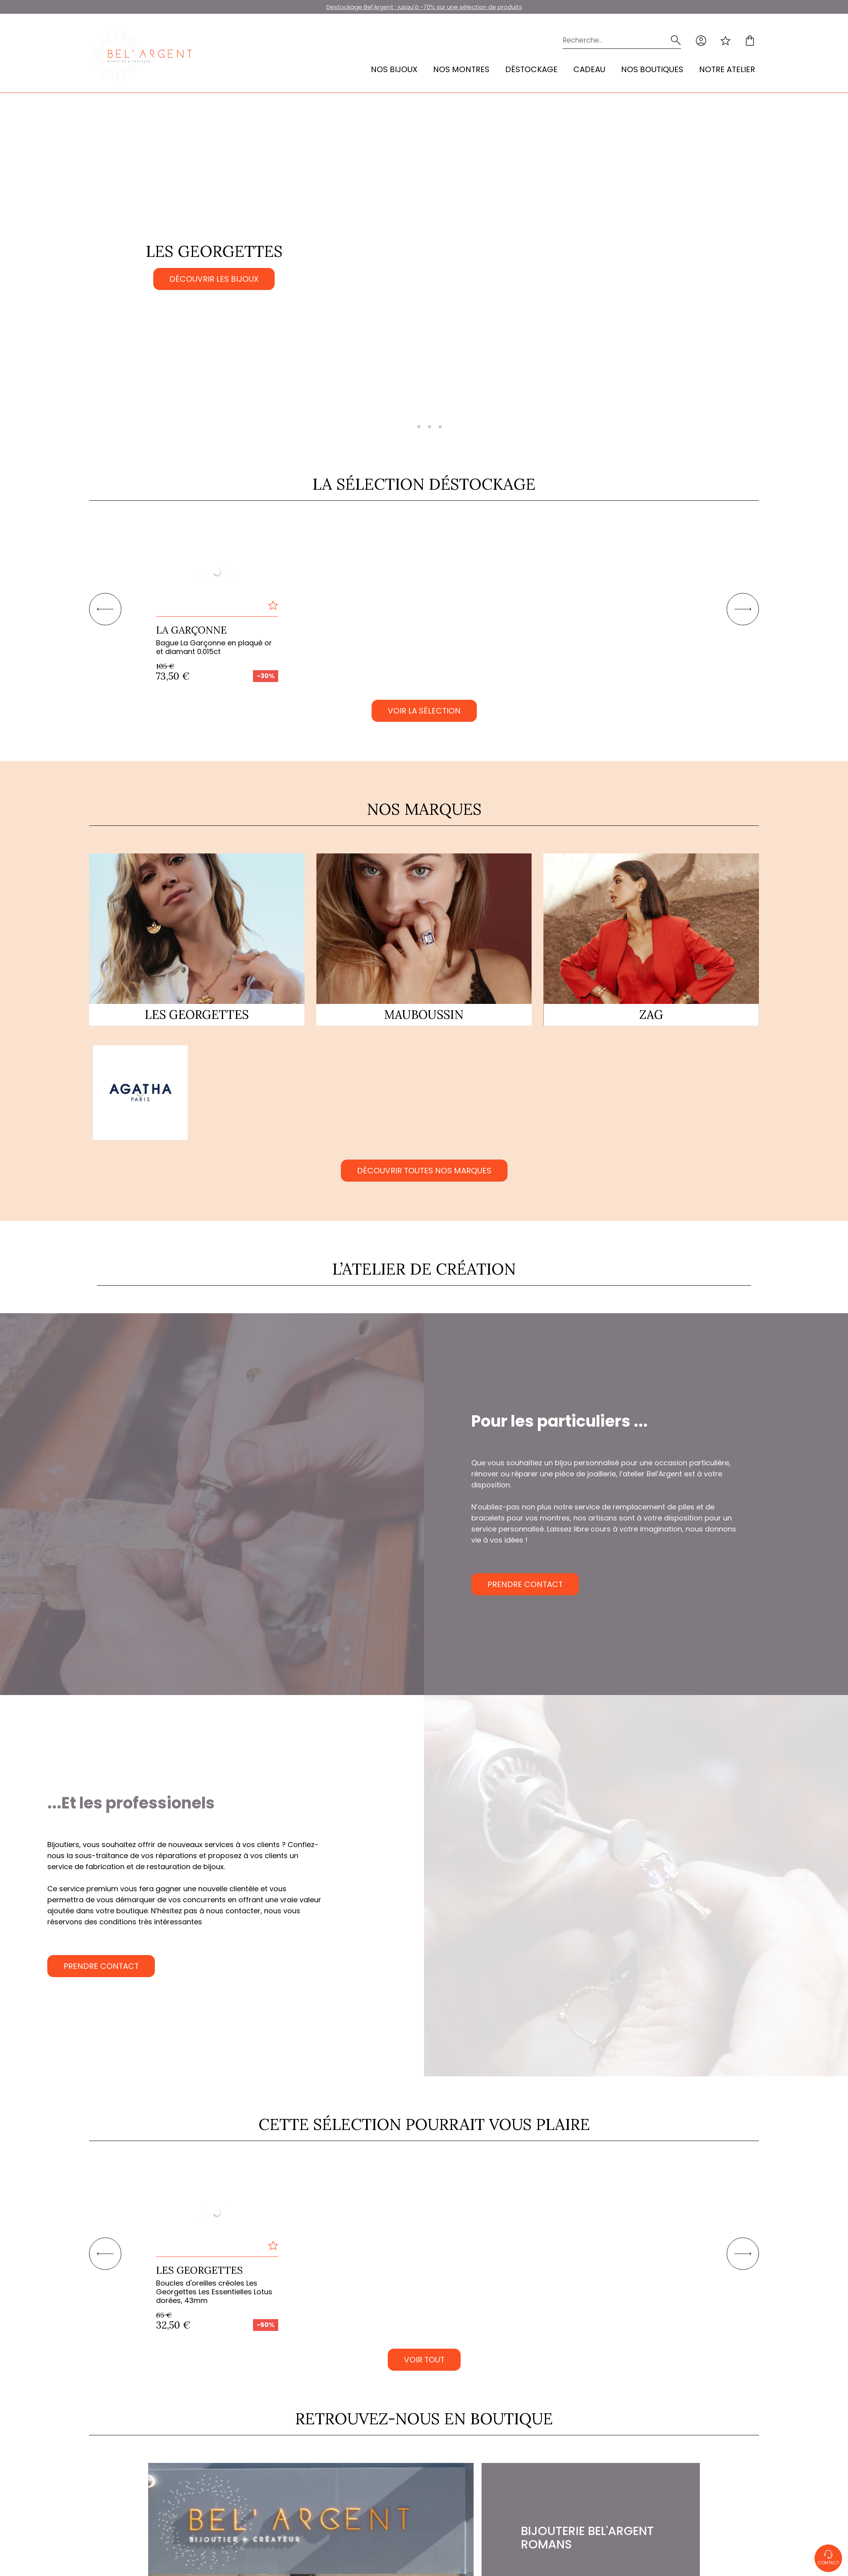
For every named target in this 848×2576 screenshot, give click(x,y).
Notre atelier (727, 69)
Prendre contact (525, 1584)
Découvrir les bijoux (213, 278)
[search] (676, 40)
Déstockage (531, 69)
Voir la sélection (424, 710)
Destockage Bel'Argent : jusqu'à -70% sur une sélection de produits (424, 7)
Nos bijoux (394, 69)
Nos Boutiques (652, 69)
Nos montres (461, 69)
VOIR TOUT (424, 2359)
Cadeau (589, 69)
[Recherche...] (610, 40)
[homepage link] (142, 55)
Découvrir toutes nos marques (424, 1170)
